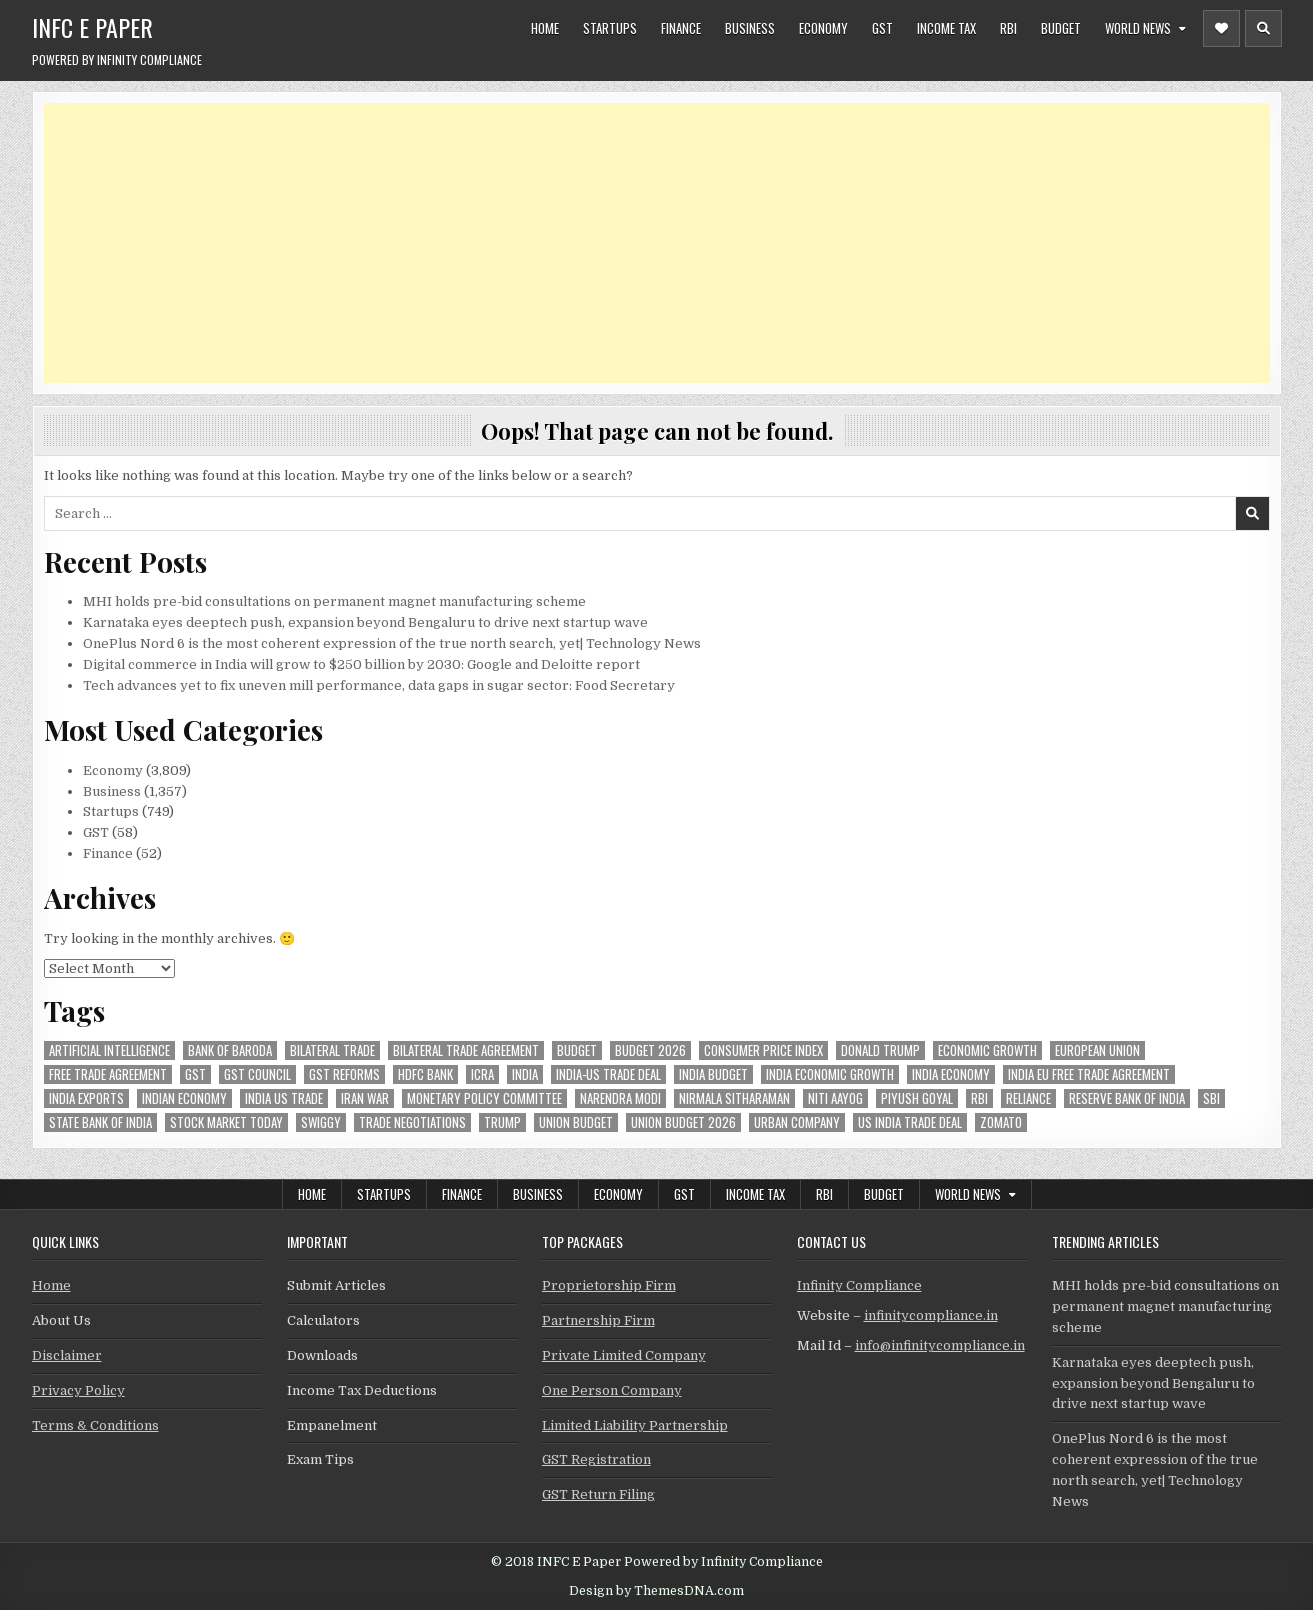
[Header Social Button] (1221, 28)
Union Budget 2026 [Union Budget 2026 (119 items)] (683, 1122)
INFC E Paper (92, 27)
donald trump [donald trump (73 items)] (880, 1050)
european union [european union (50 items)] (1097, 1050)
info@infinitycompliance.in (940, 1345)
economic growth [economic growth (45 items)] (987, 1050)
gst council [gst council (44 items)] (257, 1074)
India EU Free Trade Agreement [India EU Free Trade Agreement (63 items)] (1089, 1074)
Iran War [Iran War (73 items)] (365, 1098)
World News (1138, 28)
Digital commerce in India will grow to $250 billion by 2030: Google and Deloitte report (361, 664)
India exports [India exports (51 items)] (86, 1098)
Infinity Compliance (859, 1285)
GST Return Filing (598, 1494)
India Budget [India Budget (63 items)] (713, 1074)
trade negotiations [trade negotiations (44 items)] (412, 1122)
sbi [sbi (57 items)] (1211, 1098)
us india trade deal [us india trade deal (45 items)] (910, 1122)
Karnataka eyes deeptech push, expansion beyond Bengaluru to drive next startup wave (365, 622)
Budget (1061, 28)
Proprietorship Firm (609, 1285)
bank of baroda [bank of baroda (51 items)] (230, 1050)
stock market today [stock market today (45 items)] (226, 1122)
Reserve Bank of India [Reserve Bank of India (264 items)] (1127, 1098)
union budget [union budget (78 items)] (576, 1122)
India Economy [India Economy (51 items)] (951, 1074)
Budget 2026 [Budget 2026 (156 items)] (650, 1050)
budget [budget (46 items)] (577, 1050)
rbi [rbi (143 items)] (979, 1098)
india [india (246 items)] (525, 1074)
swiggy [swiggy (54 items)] (321, 1122)
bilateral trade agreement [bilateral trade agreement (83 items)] (466, 1050)
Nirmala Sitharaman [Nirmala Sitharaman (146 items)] (734, 1098)
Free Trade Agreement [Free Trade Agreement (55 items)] (108, 1074)
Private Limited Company (624, 1355)
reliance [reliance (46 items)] (1028, 1098)
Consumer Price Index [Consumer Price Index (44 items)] (763, 1050)
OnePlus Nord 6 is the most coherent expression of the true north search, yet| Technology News (392, 643)
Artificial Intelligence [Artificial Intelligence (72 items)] (109, 1050)
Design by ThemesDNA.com (656, 1591)
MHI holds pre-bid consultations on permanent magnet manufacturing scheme (334, 601)
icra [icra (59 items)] (482, 1074)
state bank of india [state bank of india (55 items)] (100, 1122)
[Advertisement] (644, 243)
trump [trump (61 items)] (502, 1122)
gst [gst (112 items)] (195, 1074)
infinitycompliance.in (931, 1315)
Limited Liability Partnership (635, 1425)
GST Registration (596, 1459)
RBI (1008, 28)
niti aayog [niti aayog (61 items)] (835, 1098)
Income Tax (946, 28)
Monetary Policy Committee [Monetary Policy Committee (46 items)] (484, 1098)
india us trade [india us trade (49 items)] (284, 1098)
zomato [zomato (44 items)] (1001, 1122)
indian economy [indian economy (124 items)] (184, 1098)
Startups (610, 28)
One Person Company (612, 1390)
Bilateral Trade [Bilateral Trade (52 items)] (332, 1050)
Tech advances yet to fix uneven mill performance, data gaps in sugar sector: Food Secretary (379, 685)
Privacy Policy (78, 1390)
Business (750, 28)
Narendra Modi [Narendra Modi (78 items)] (620, 1098)
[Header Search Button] (1263, 28)
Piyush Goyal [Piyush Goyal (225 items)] (917, 1098)
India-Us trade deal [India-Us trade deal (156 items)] (608, 1074)
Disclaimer (67, 1355)
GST (882, 28)
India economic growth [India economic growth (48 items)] (830, 1074)
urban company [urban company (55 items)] (797, 1122)
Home (545, 28)
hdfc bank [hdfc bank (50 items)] (425, 1074)
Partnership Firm (598, 1320)
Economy (823, 28)
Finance (681, 28)
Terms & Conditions (95, 1425)
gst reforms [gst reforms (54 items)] (344, 1074)
